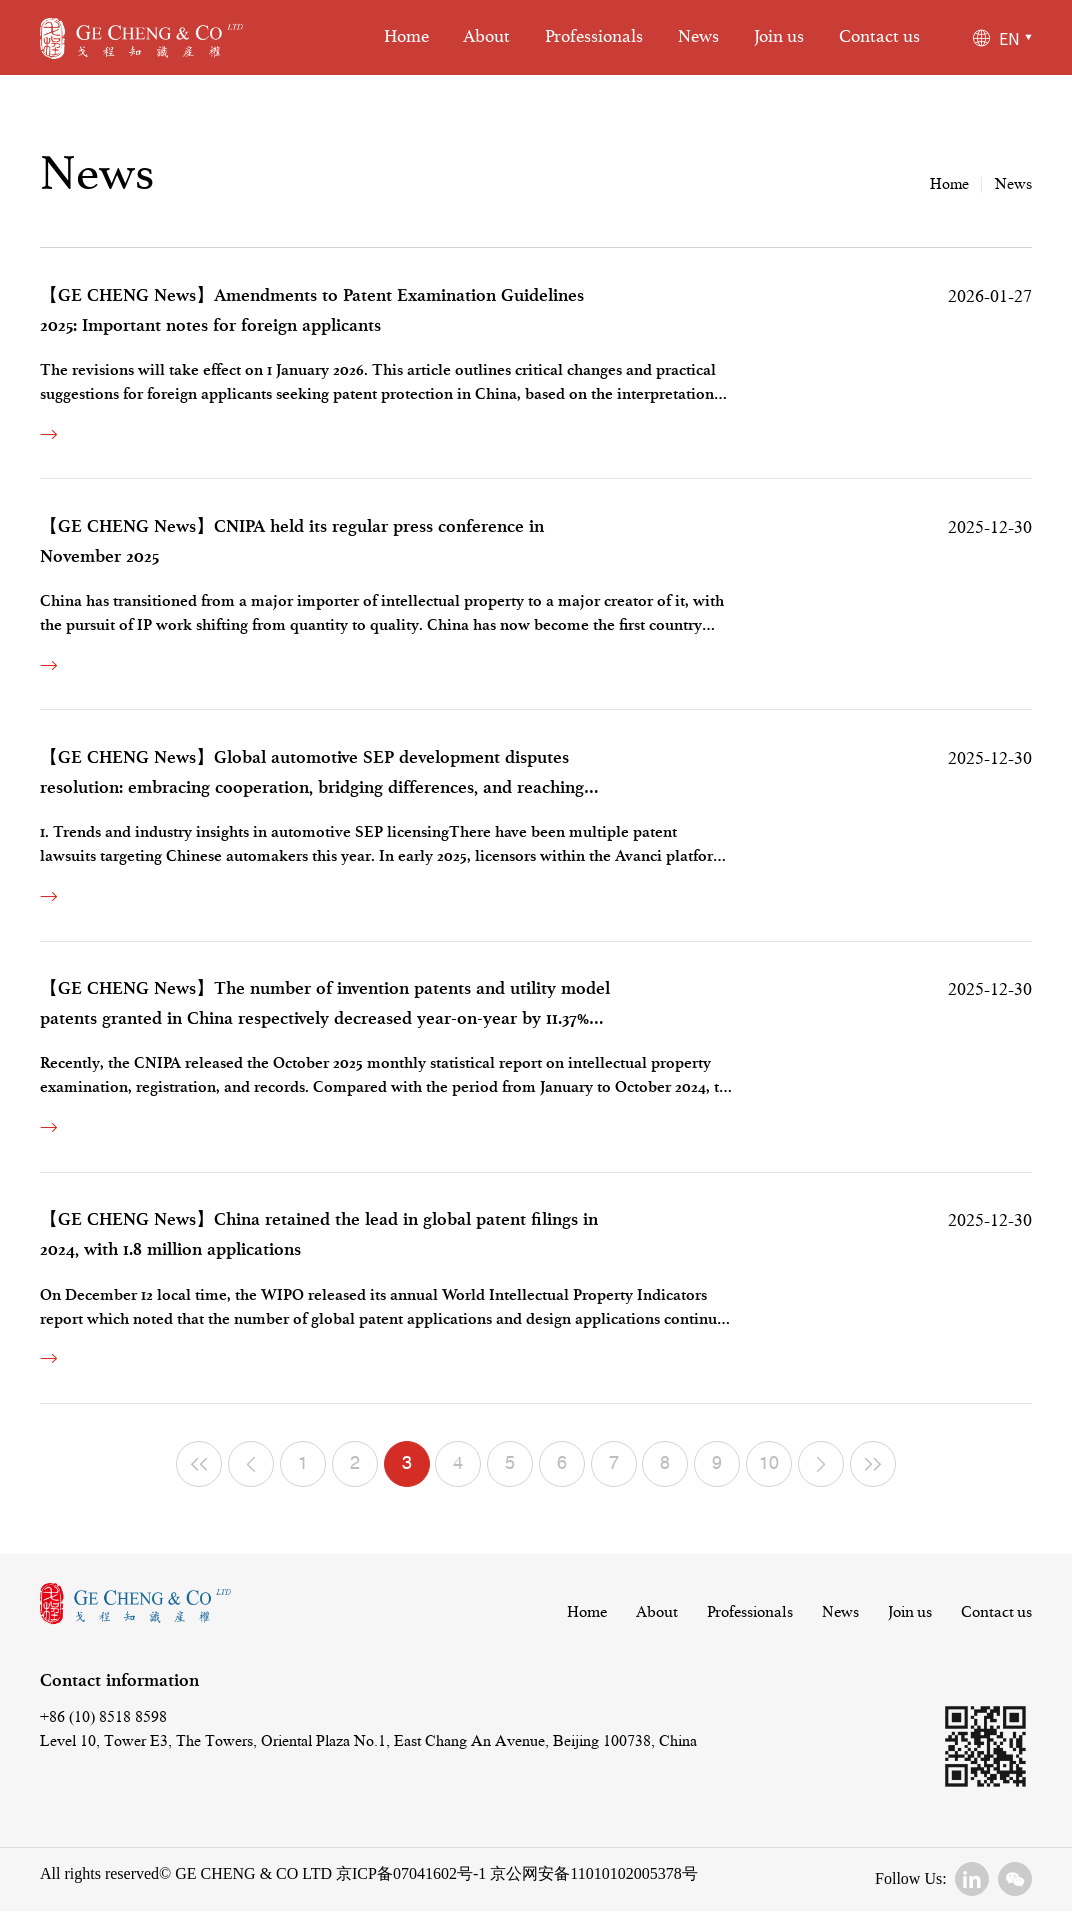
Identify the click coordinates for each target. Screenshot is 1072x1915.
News (698, 37)
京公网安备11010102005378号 (591, 1873)
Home (406, 37)
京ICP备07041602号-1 (411, 1873)
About (486, 37)
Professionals (594, 37)
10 (769, 1465)
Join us (779, 37)
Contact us (879, 37)
